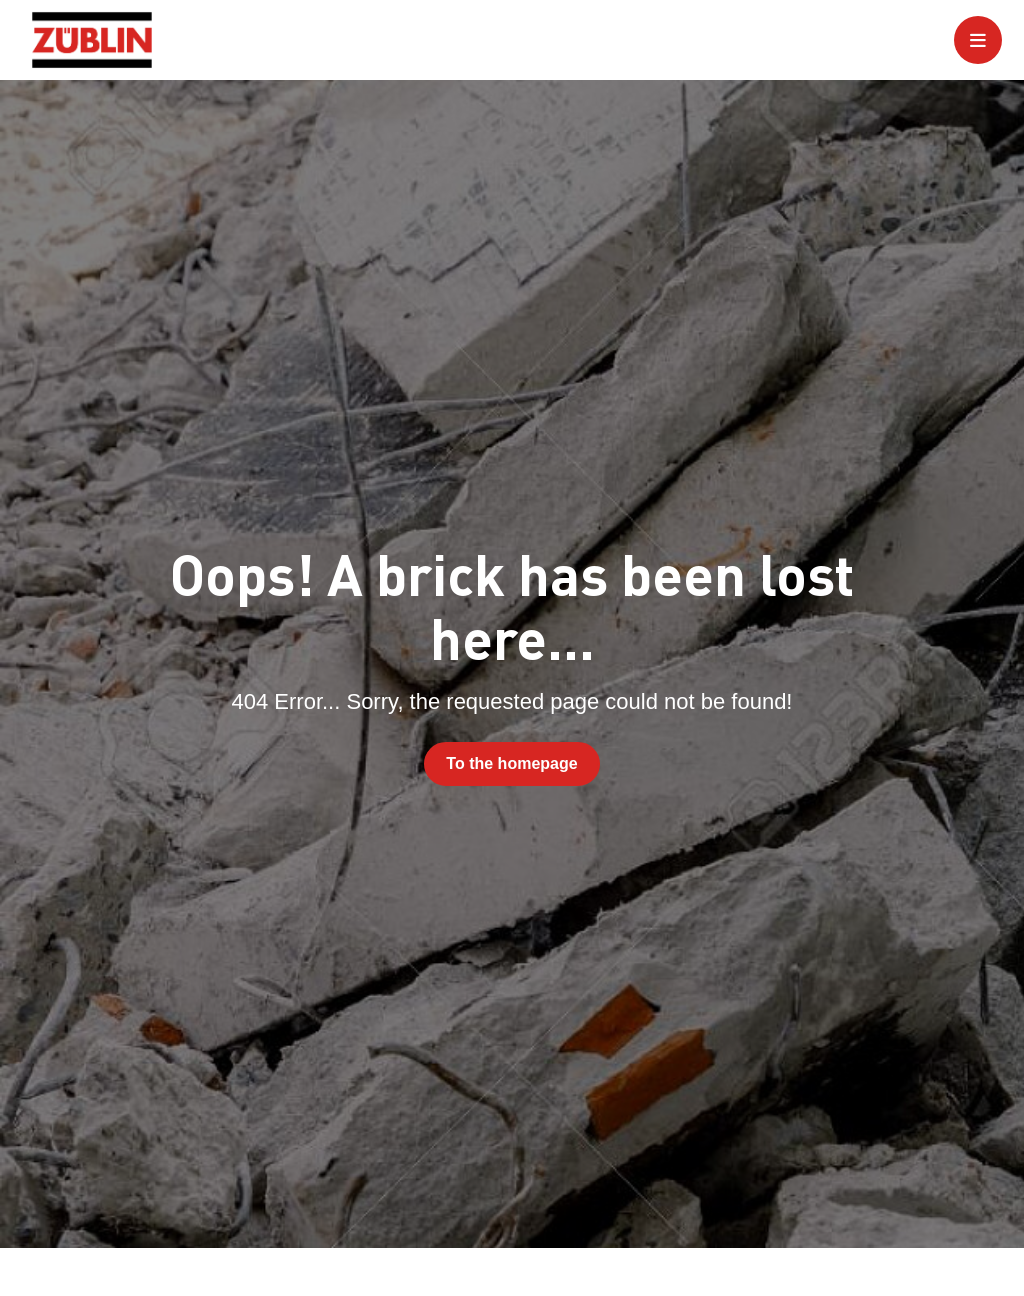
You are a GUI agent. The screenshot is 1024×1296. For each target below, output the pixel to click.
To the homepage (511, 763)
